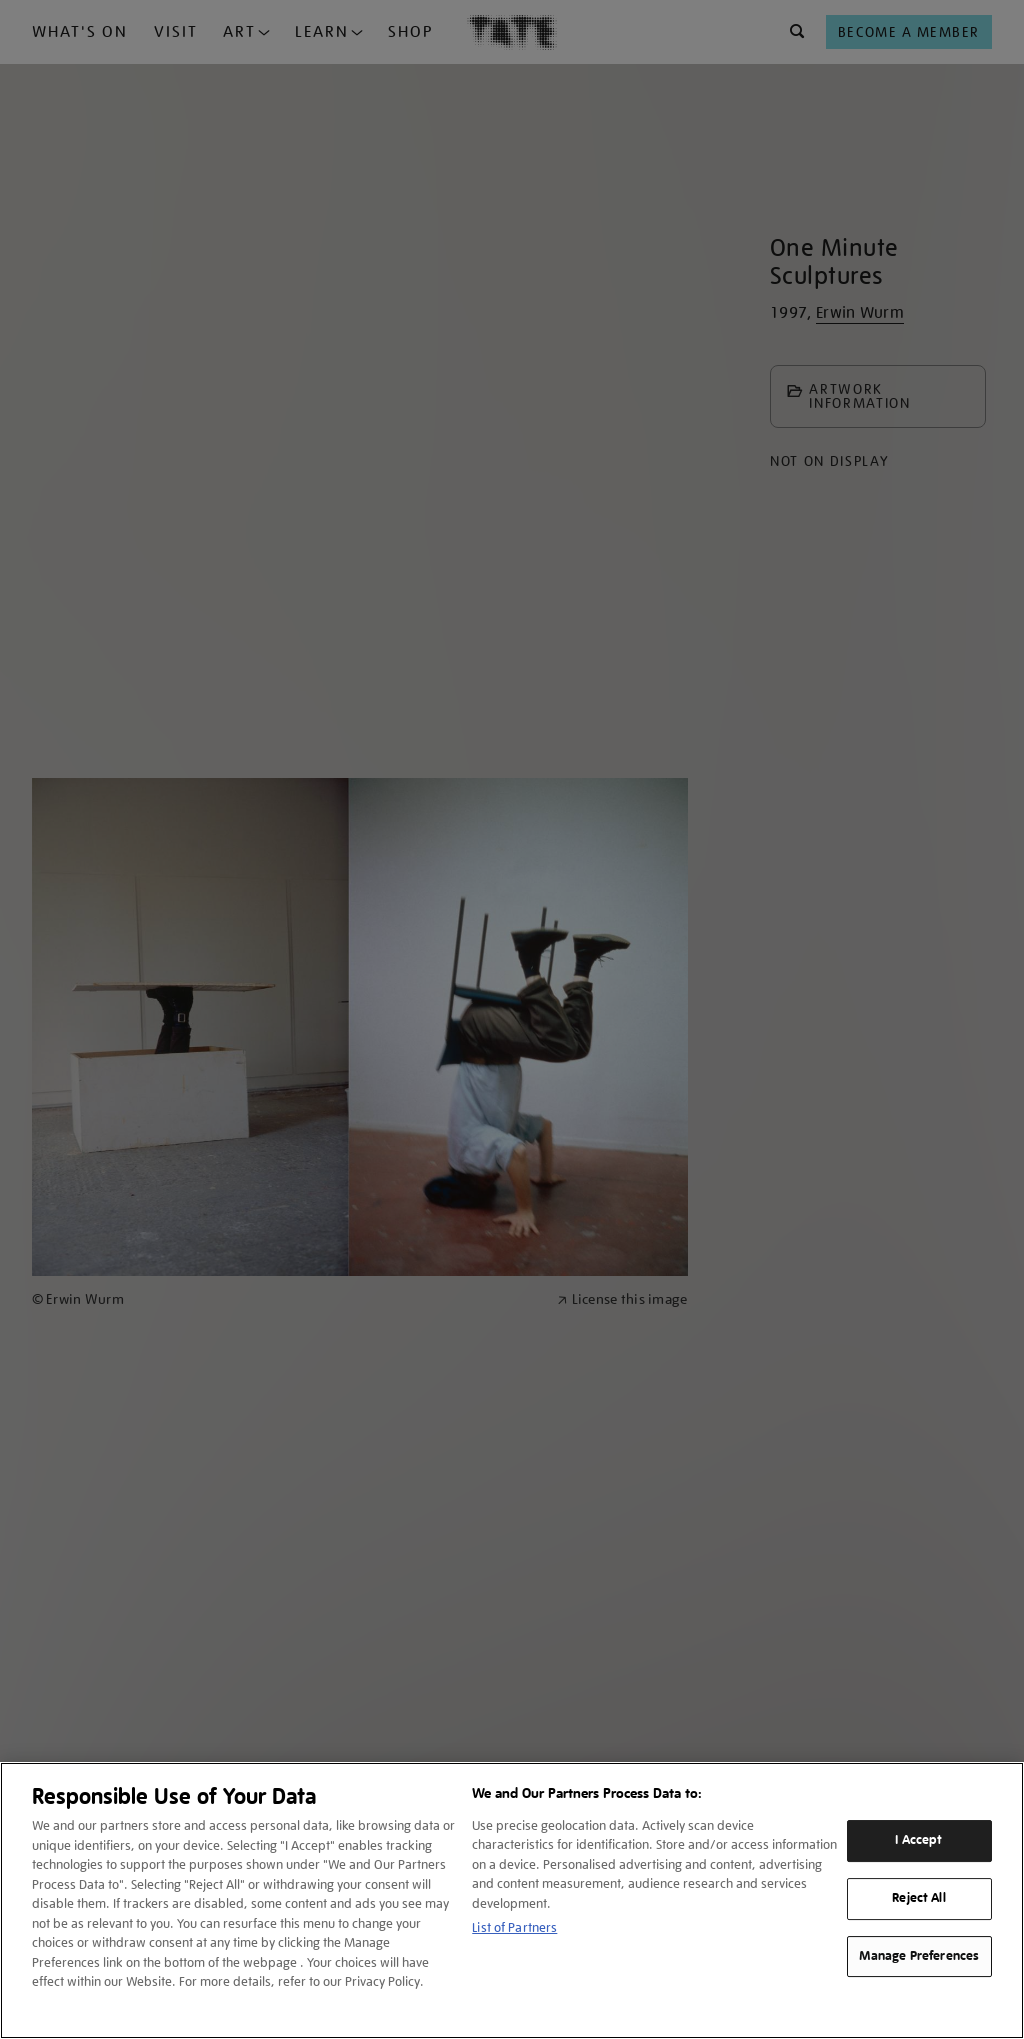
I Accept (918, 1840)
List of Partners (514, 1927)
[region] (512, 1900)
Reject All (918, 1898)
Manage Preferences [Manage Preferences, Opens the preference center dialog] (919, 1956)
